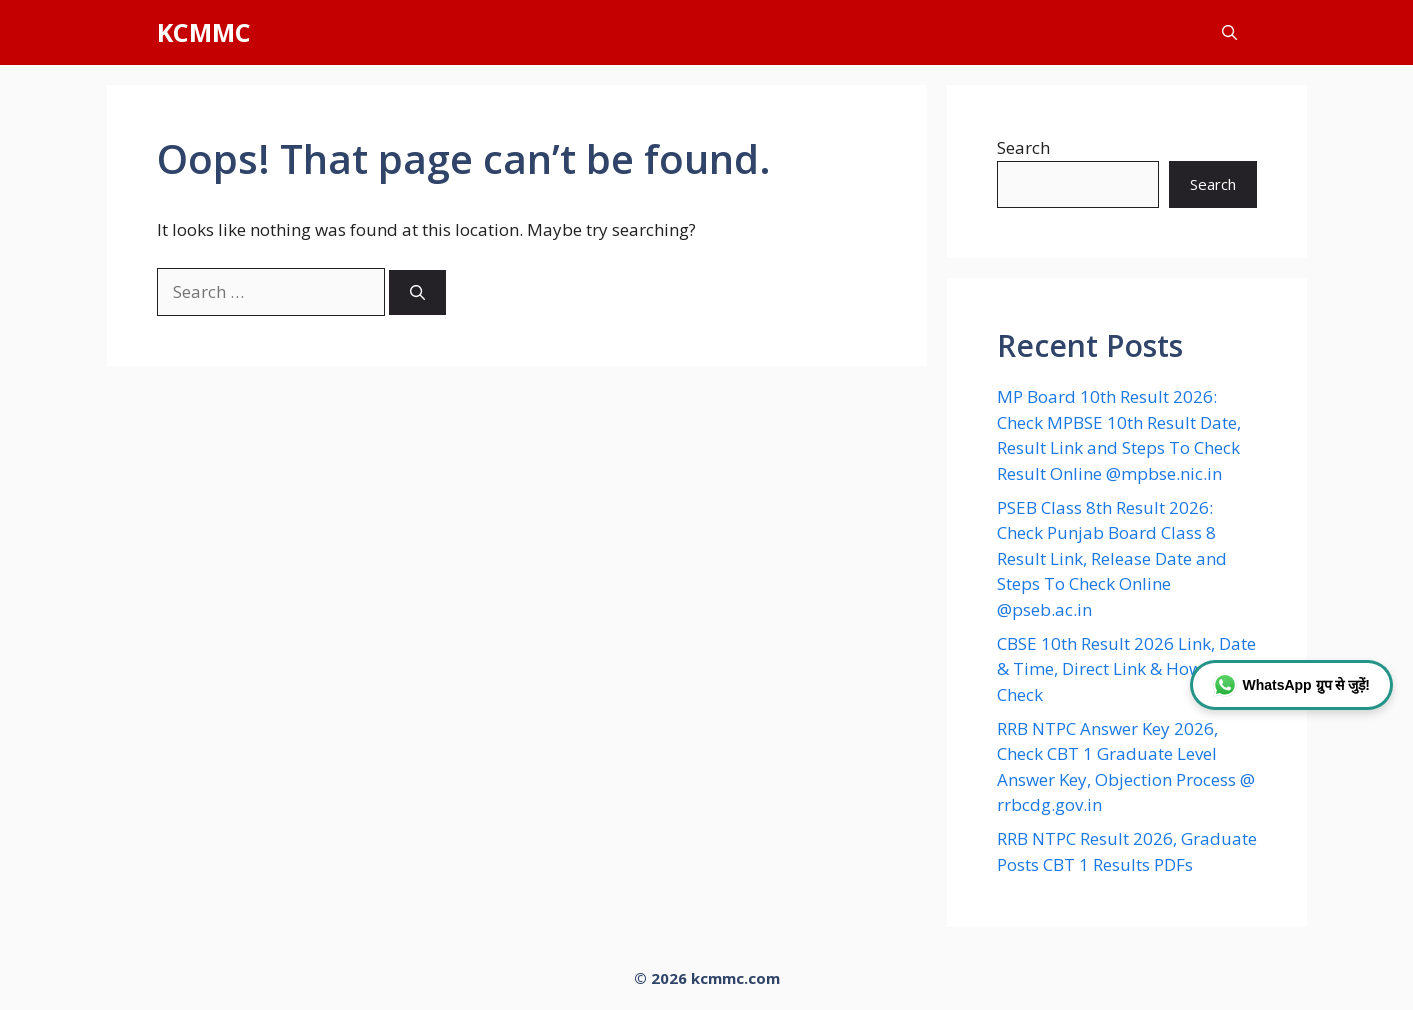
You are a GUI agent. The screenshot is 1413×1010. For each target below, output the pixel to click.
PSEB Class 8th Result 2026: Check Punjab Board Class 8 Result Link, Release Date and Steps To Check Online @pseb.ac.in (1112, 558)
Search (1023, 147)
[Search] (417, 292)
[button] (1229, 32)
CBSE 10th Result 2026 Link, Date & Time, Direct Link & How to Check (1126, 669)
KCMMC (204, 32)
